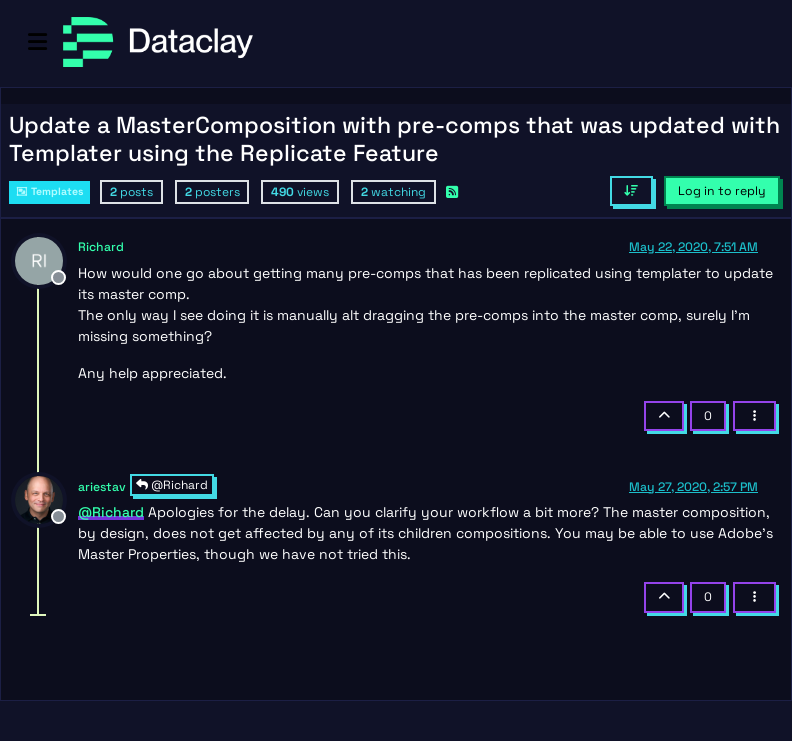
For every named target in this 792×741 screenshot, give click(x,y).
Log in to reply (722, 191)
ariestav (102, 487)
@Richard (172, 485)
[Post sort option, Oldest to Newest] (631, 191)
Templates (49, 191)
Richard (101, 247)
